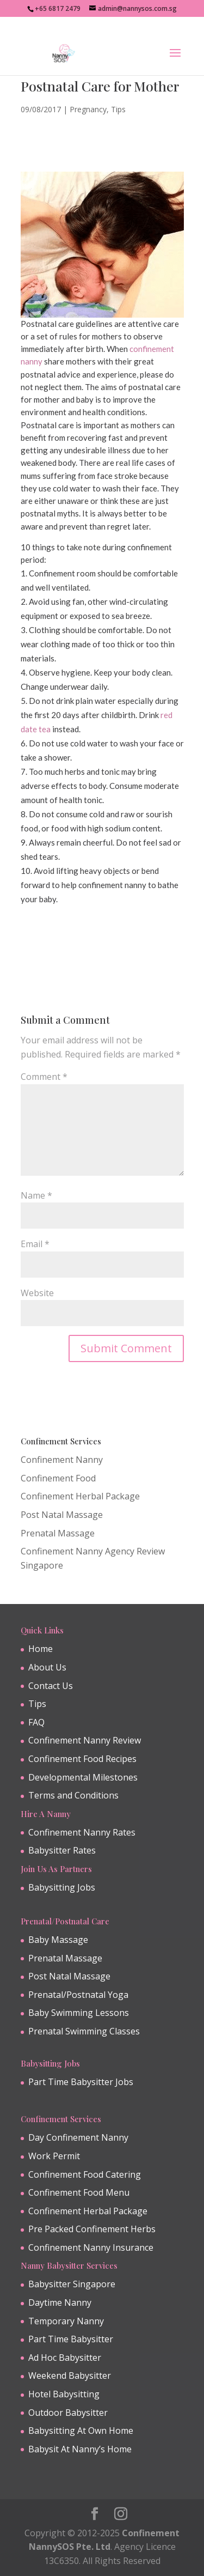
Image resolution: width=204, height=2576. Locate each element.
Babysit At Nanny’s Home (80, 2449)
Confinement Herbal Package (80, 1496)
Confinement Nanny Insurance (90, 2247)
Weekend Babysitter (69, 2375)
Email (35, 1244)
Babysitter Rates (62, 1850)
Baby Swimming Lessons (78, 2013)
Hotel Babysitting (64, 2394)
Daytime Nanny (59, 2302)
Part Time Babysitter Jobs (80, 2082)
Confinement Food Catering (84, 2174)
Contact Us (50, 1686)
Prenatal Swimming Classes (84, 2031)
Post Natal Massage (62, 1515)
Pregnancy (88, 109)
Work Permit (54, 2156)
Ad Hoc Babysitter (64, 2358)
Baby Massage (58, 1940)
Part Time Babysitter (70, 2339)
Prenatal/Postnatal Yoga (78, 1995)
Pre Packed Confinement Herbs (92, 2229)
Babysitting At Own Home (80, 2431)
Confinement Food (58, 1478)
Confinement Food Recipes (82, 1759)
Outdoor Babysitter (68, 2413)
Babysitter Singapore (71, 2284)
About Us (47, 1667)
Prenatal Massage (58, 1533)
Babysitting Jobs (61, 1887)
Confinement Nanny (62, 1460)
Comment (44, 1077)
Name (36, 1195)
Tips (118, 109)
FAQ (36, 1722)
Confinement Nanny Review (84, 1740)
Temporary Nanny (66, 2321)
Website (37, 1293)
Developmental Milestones (83, 1777)
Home (40, 1649)
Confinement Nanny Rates (81, 1832)
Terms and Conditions (73, 1795)
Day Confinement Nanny (78, 2137)
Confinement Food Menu (78, 2192)
